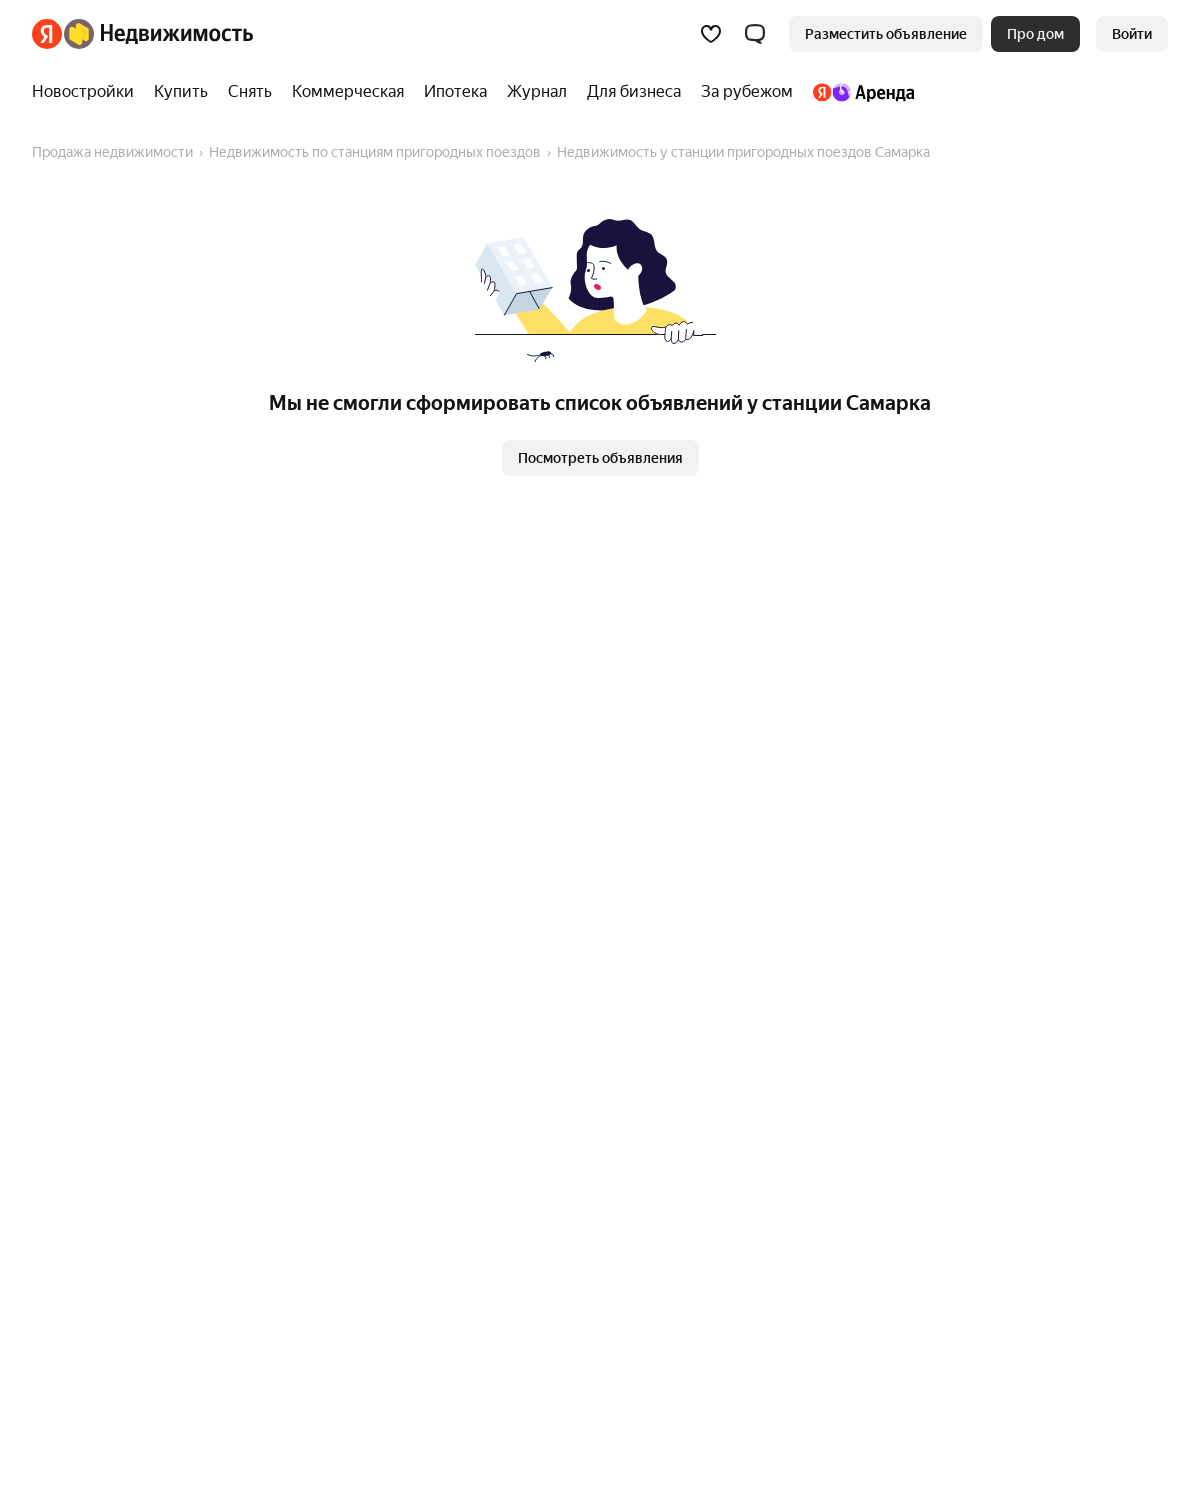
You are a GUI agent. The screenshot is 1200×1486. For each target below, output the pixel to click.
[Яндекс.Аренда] (858, 92)
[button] (755, 34)
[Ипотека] (455, 92)
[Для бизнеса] (634, 92)
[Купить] (181, 92)
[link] (1132, 34)
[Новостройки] (88, 92)
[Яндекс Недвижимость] (158, 34)
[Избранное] (711, 34)
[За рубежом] (747, 92)
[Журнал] (537, 92)
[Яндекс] (47, 34)
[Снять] (250, 92)
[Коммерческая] (348, 92)
